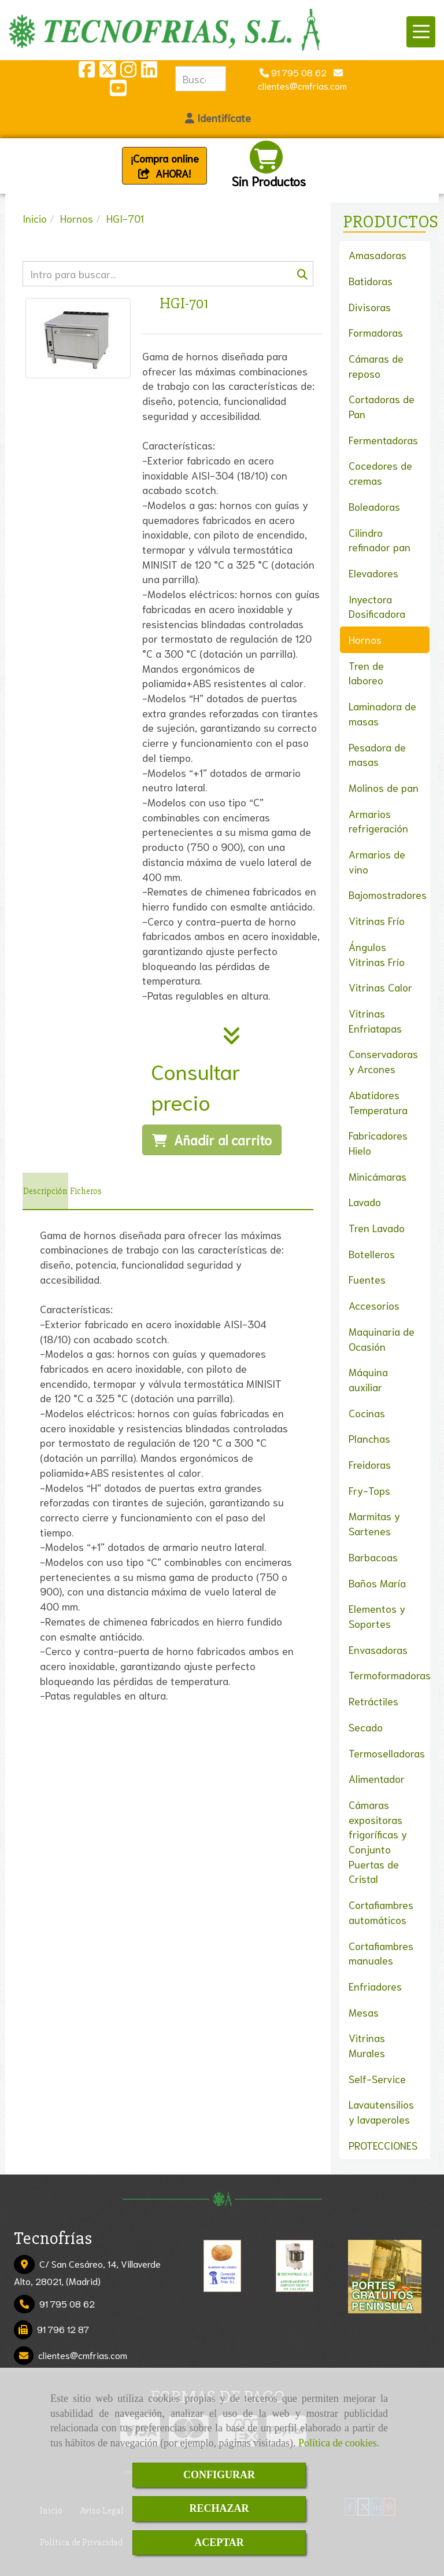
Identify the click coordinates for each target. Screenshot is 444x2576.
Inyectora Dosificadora (377, 606)
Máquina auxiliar (368, 1379)
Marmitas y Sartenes (374, 1523)
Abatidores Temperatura (378, 1102)
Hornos (365, 639)
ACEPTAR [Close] (219, 2542)
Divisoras (370, 307)
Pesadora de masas (377, 754)
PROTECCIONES (383, 2145)
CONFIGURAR (219, 2475)
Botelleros (372, 1254)
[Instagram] (128, 72)
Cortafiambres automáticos (381, 1911)
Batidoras (371, 281)
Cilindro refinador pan (379, 539)
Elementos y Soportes (377, 1615)
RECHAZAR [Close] (219, 2508)
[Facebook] (87, 72)
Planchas (369, 1438)
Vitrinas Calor (380, 987)
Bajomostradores (388, 894)
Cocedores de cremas (380, 472)
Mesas (364, 2012)
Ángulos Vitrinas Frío (377, 953)
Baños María (377, 1583)
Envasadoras (378, 1649)
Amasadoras (377, 254)
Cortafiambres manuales (381, 1953)
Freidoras (370, 1464)
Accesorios (374, 1305)
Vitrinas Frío (377, 920)
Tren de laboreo (366, 672)
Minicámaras (377, 1176)
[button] (217, 118)
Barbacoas (373, 1557)
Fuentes (367, 1279)
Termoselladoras (387, 1753)
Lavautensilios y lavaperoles (381, 2111)
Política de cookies (337, 2443)
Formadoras (376, 332)
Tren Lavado (377, 1227)
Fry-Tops (369, 1490)
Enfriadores (375, 1986)
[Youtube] (118, 90)
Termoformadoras (390, 1675)
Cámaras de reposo (376, 365)
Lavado (365, 1201)
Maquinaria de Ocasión (382, 1338)
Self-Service (377, 2078)
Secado (366, 1727)
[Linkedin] (149, 72)
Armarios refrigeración (378, 820)
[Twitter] (107, 72)
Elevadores (373, 573)
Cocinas (367, 1413)
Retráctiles (373, 1701)
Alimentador (377, 1778)
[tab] (45, 1191)
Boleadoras (374, 506)
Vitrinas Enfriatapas (375, 1020)
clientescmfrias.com (82, 2355)
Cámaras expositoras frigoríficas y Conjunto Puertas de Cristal (378, 1841)
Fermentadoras (383, 440)
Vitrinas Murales (367, 2044)
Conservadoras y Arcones (383, 1060)
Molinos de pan (384, 787)
